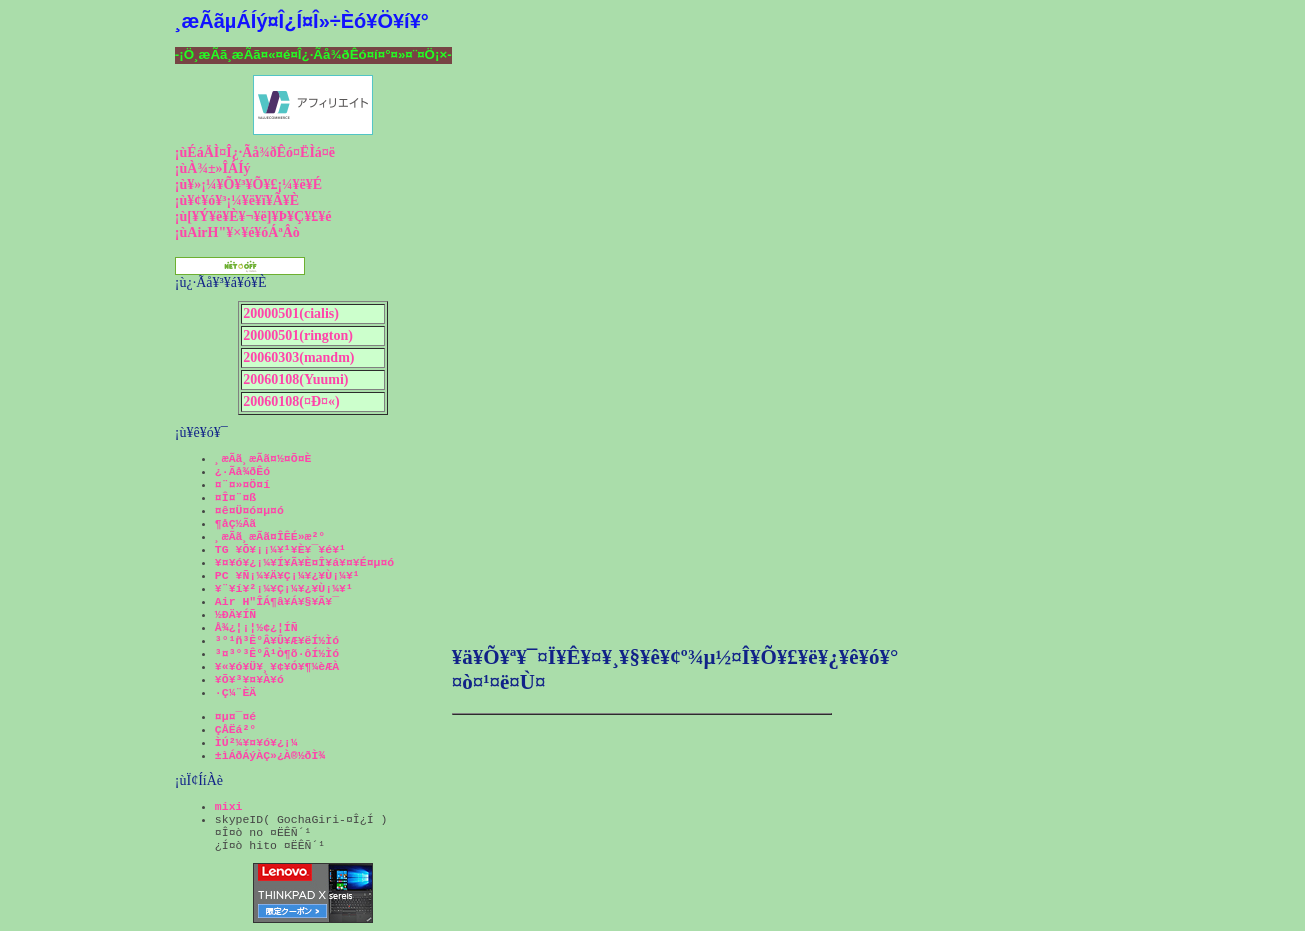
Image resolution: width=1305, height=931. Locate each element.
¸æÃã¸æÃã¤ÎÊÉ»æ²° (270, 536)
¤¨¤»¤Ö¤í (242, 484)
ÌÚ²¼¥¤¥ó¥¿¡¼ (256, 742)
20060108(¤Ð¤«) (291, 401)
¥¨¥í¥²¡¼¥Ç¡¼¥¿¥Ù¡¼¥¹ (284, 588)
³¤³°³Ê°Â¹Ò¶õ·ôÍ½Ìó (277, 653)
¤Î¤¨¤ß (235, 497)
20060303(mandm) (298, 357)
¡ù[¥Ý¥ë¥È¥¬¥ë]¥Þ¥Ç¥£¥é (253, 216)
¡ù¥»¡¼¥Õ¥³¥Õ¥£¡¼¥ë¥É (248, 184)
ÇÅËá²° (235, 729)
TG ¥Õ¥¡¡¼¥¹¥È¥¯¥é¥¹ (280, 549)
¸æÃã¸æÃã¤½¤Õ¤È (263, 458)
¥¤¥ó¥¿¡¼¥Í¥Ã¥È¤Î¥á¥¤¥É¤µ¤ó (304, 562)
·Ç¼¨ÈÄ (235, 692)
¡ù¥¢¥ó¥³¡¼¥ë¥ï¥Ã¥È (237, 200)
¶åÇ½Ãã (235, 523)
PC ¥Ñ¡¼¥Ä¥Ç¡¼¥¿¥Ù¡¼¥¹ (287, 575)
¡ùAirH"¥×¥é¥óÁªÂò (237, 232)
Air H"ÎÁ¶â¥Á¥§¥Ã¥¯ (277, 601)
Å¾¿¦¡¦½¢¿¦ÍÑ (256, 627)
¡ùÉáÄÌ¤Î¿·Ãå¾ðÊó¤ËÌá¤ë (255, 152)
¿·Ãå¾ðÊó (242, 471)
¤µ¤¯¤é (235, 716)
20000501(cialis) (291, 313)
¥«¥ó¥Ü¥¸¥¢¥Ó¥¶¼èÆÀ (277, 666)
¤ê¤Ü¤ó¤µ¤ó (249, 510)
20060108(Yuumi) (295, 379)
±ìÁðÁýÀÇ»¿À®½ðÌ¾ (270, 755)
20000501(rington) (298, 335)
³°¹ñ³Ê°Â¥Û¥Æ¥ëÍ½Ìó (277, 640)
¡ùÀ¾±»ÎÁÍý (213, 168)
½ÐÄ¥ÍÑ (235, 614)
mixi (229, 806)
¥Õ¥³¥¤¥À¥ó (249, 679)
